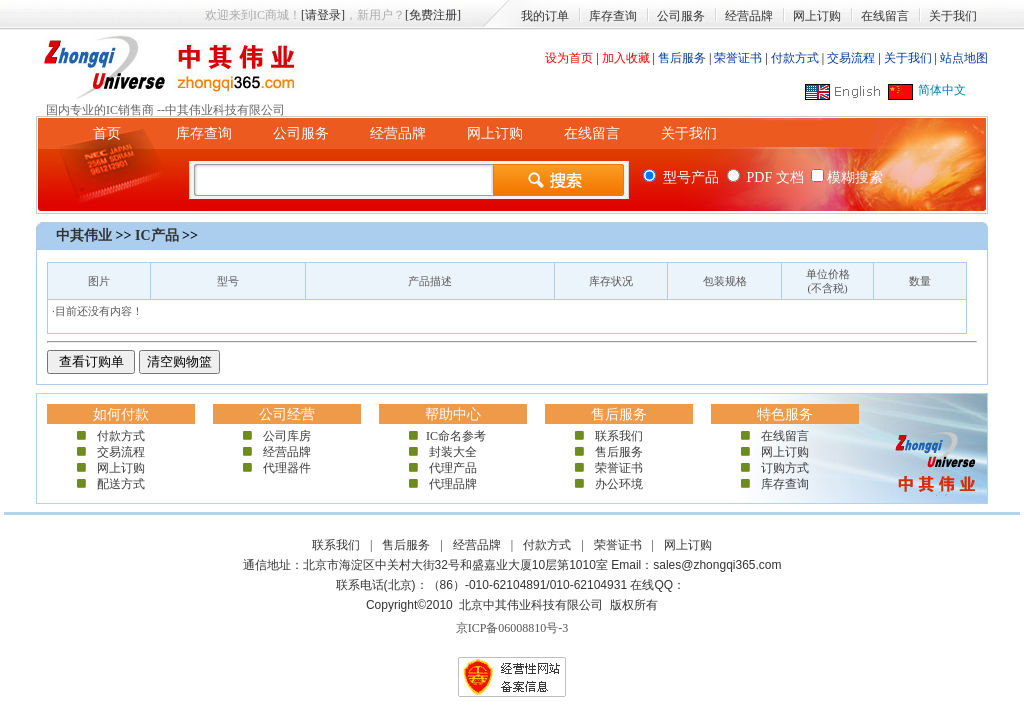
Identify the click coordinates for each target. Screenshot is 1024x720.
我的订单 (545, 16)
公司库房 (287, 436)
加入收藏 (626, 58)
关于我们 (953, 16)
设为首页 (569, 58)
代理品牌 (453, 484)
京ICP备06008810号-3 (512, 628)
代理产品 (453, 468)
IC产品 (157, 235)
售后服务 (682, 58)
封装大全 (453, 452)
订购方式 (785, 468)
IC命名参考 (453, 436)
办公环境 (619, 484)
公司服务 (681, 16)
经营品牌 (749, 16)
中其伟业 (84, 235)
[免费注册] (433, 15)
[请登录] (323, 15)
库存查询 (613, 16)
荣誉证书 (738, 58)
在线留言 (885, 16)
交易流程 (851, 58)
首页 (107, 133)
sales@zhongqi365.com (717, 565)
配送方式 (121, 484)
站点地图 (964, 58)
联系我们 (619, 436)
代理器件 (287, 468)
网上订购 (817, 16)
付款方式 (795, 58)
